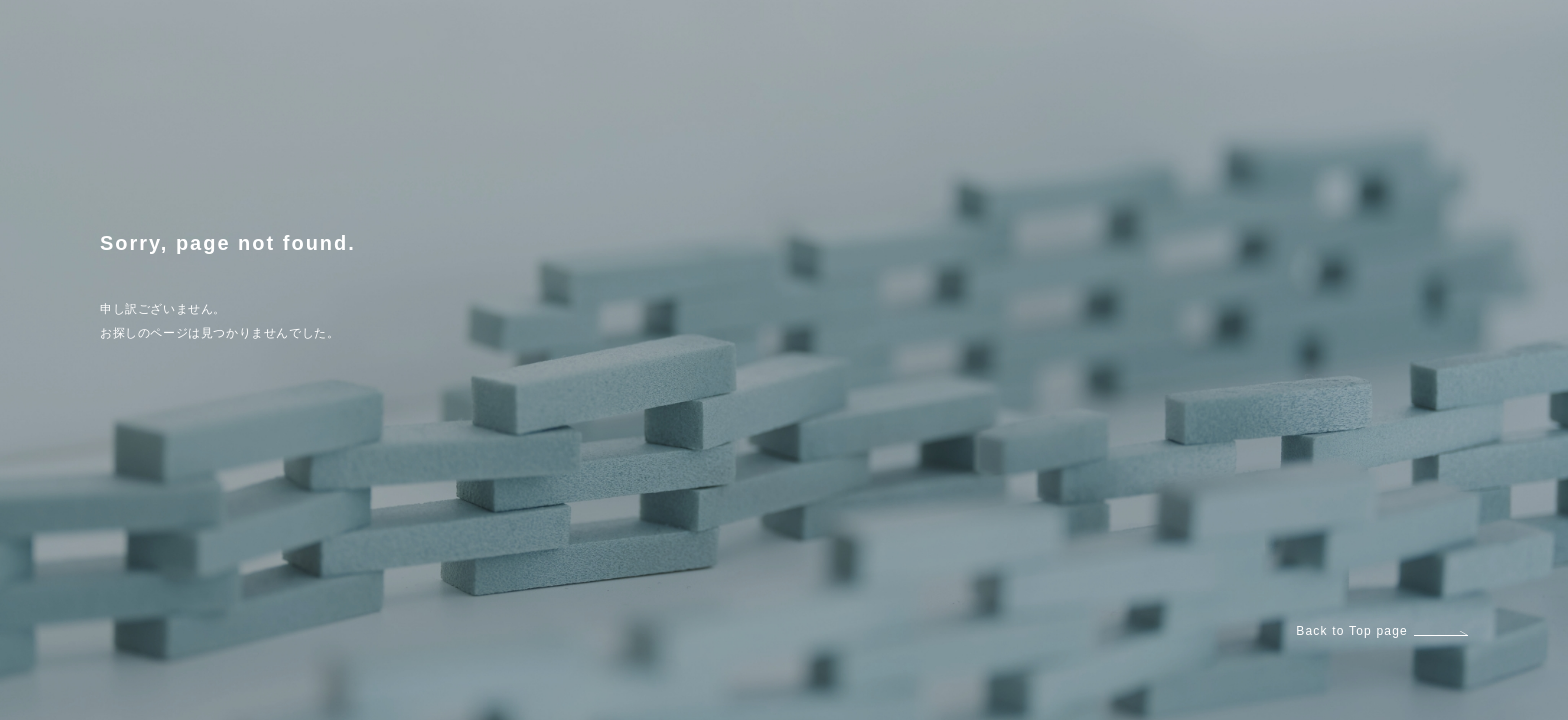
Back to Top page (1382, 631)
